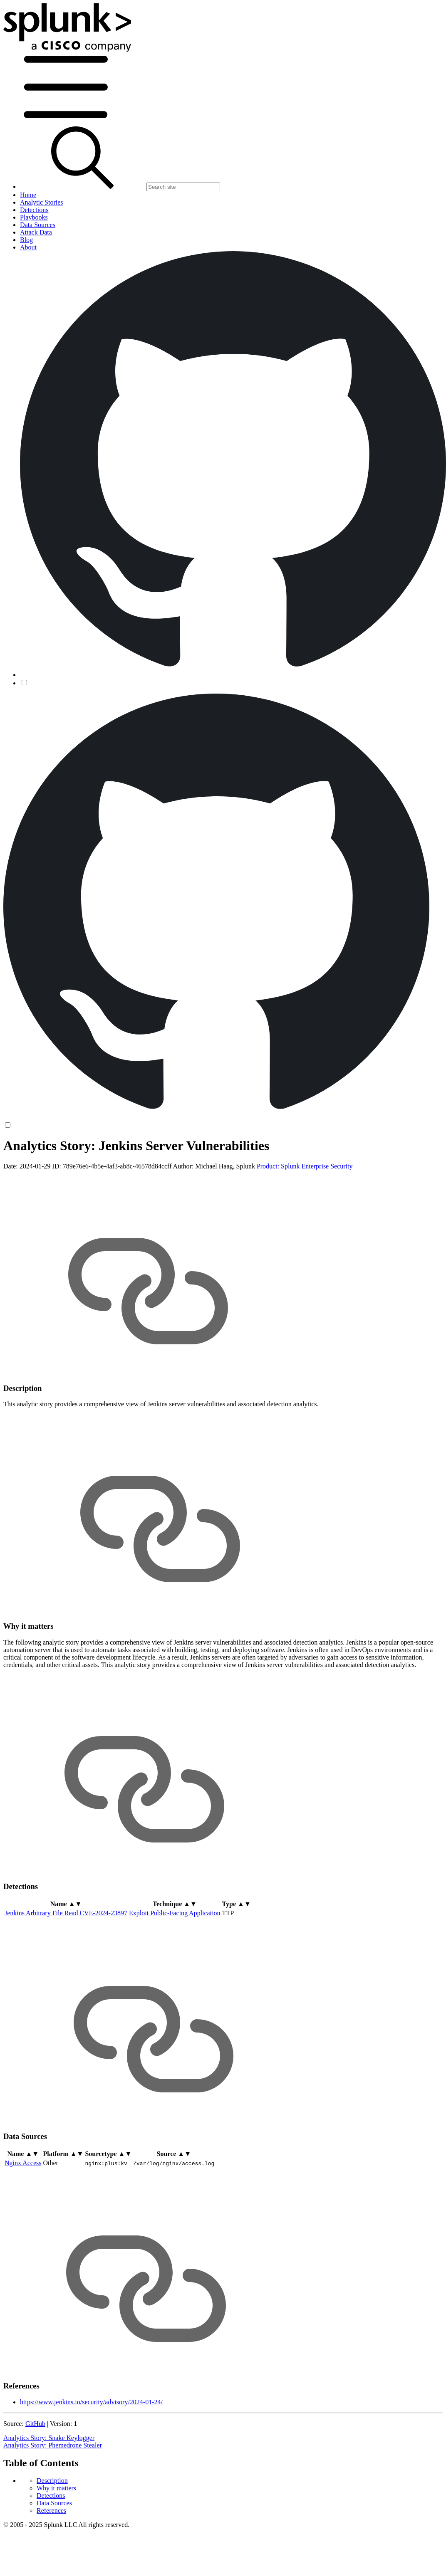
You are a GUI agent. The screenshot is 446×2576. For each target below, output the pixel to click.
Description (52, 2480)
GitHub (35, 2423)
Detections (51, 2495)
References (51, 2510)
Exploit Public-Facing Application (175, 1913)
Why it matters (56, 2488)
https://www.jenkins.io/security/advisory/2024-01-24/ (91, 2402)
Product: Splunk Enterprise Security (305, 1166)
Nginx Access (23, 2162)
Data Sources (54, 2503)
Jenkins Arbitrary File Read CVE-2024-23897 (66, 1913)
